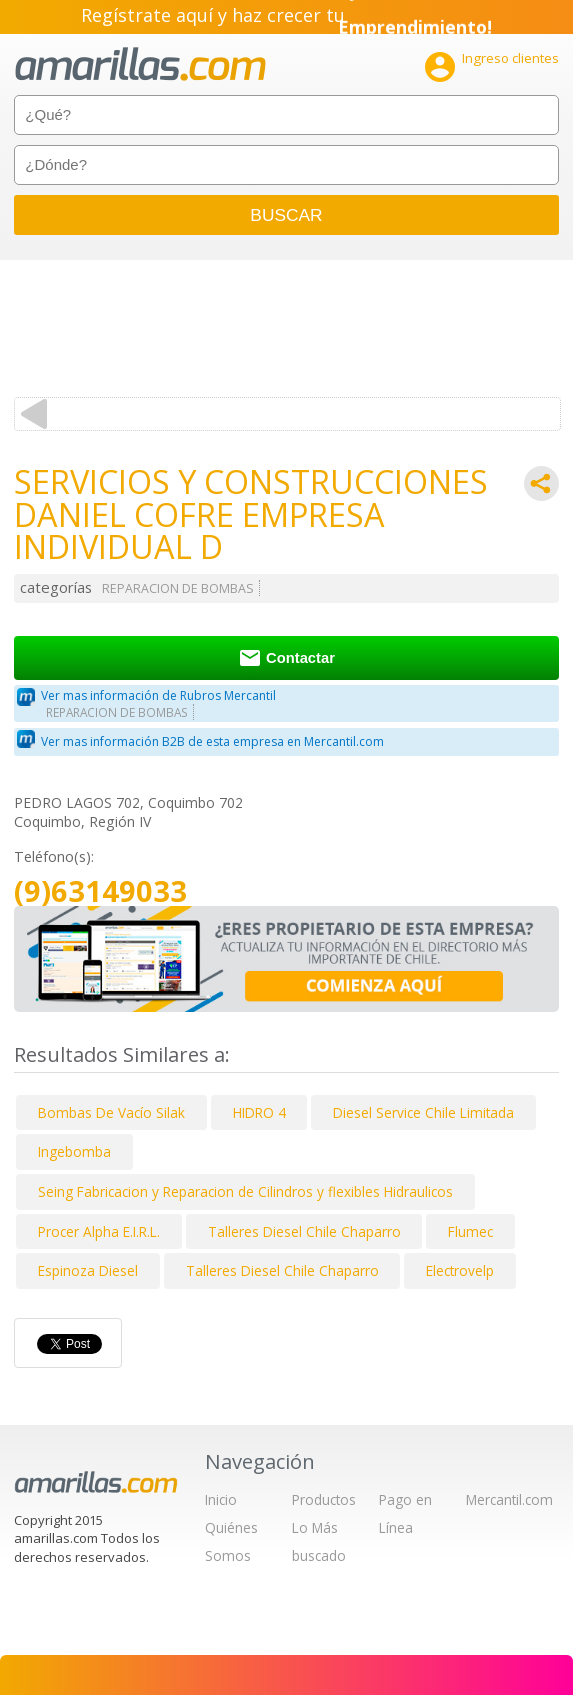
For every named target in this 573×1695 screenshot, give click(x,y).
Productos (324, 1499)
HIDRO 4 (259, 1112)
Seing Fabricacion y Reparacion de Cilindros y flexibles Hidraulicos (245, 1191)
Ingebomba (74, 1151)
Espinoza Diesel (88, 1270)
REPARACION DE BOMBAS (178, 588)
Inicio (221, 1499)
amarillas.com (140, 64)
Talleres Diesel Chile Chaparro (304, 1231)
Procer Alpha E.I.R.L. (99, 1231)
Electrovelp (460, 1270)
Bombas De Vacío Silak (111, 1112)
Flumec (470, 1231)
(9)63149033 (100, 891)
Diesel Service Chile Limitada (423, 1112)
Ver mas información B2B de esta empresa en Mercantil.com (212, 741)
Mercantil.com (509, 1499)
